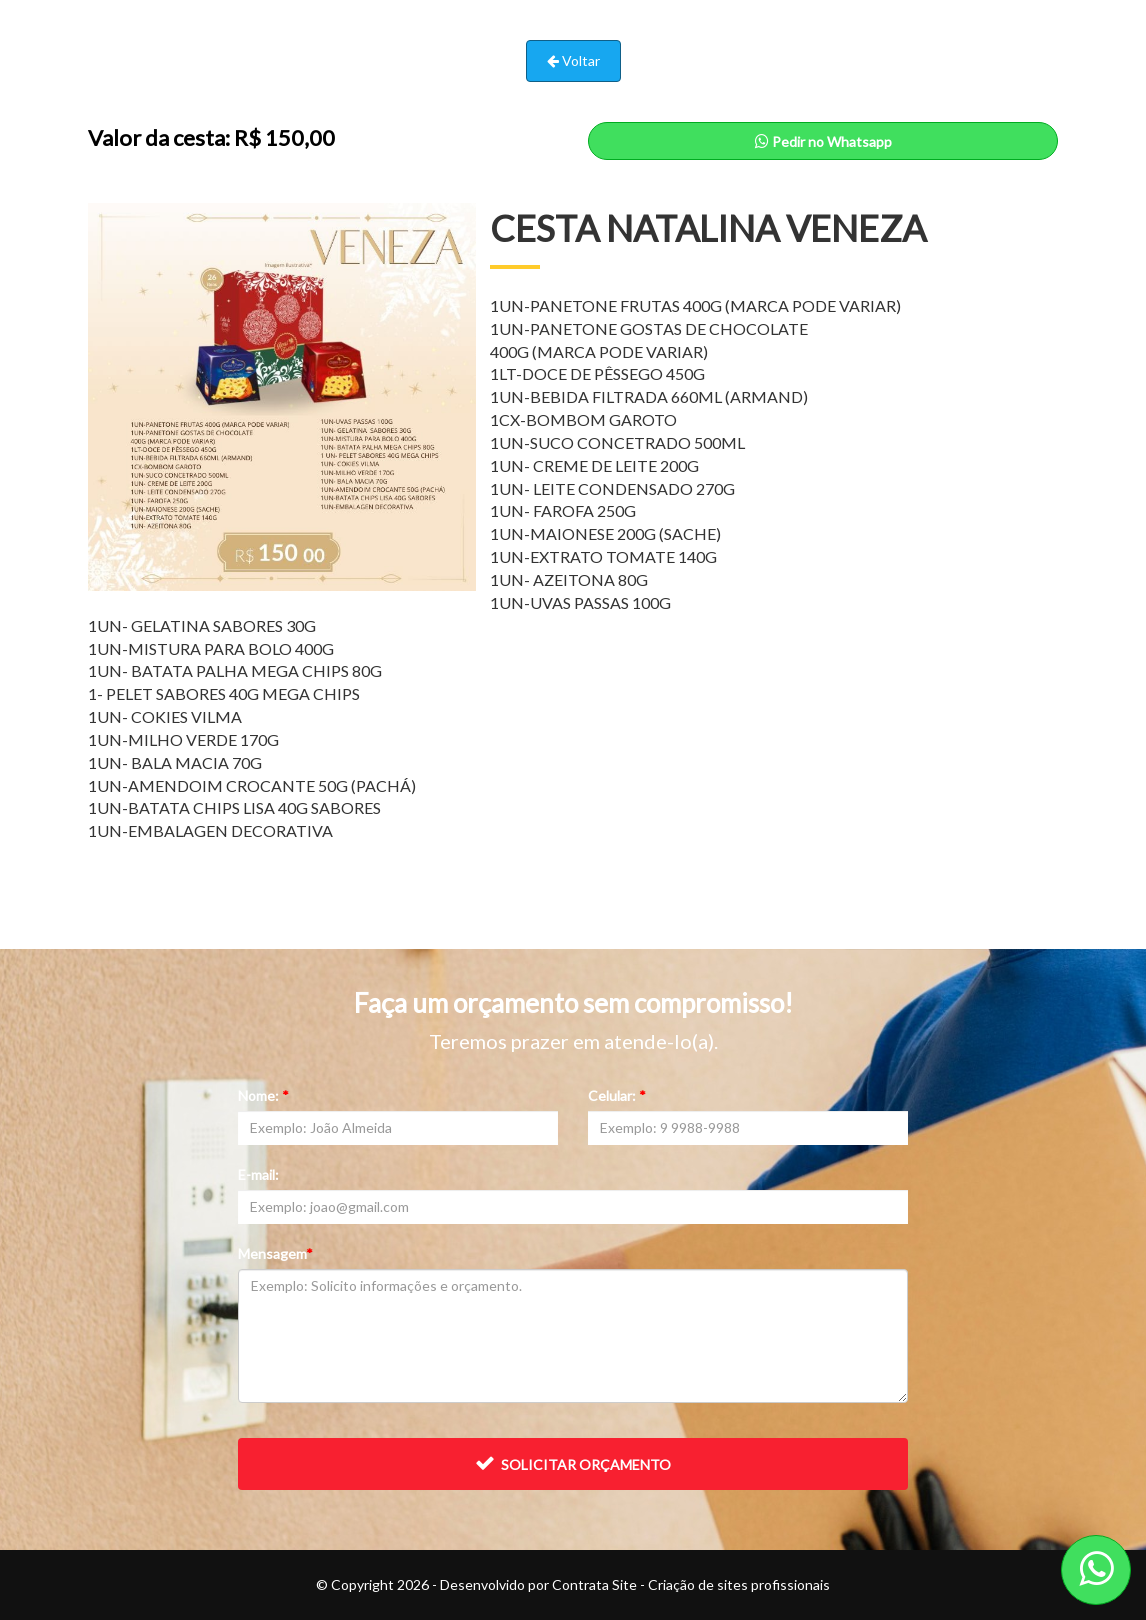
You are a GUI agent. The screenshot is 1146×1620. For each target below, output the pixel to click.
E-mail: (258, 1174)
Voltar (573, 60)
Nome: (263, 1095)
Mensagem (275, 1253)
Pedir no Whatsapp (823, 141)
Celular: (617, 1095)
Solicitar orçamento (573, 1463)
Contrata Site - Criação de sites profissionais (691, 1584)
